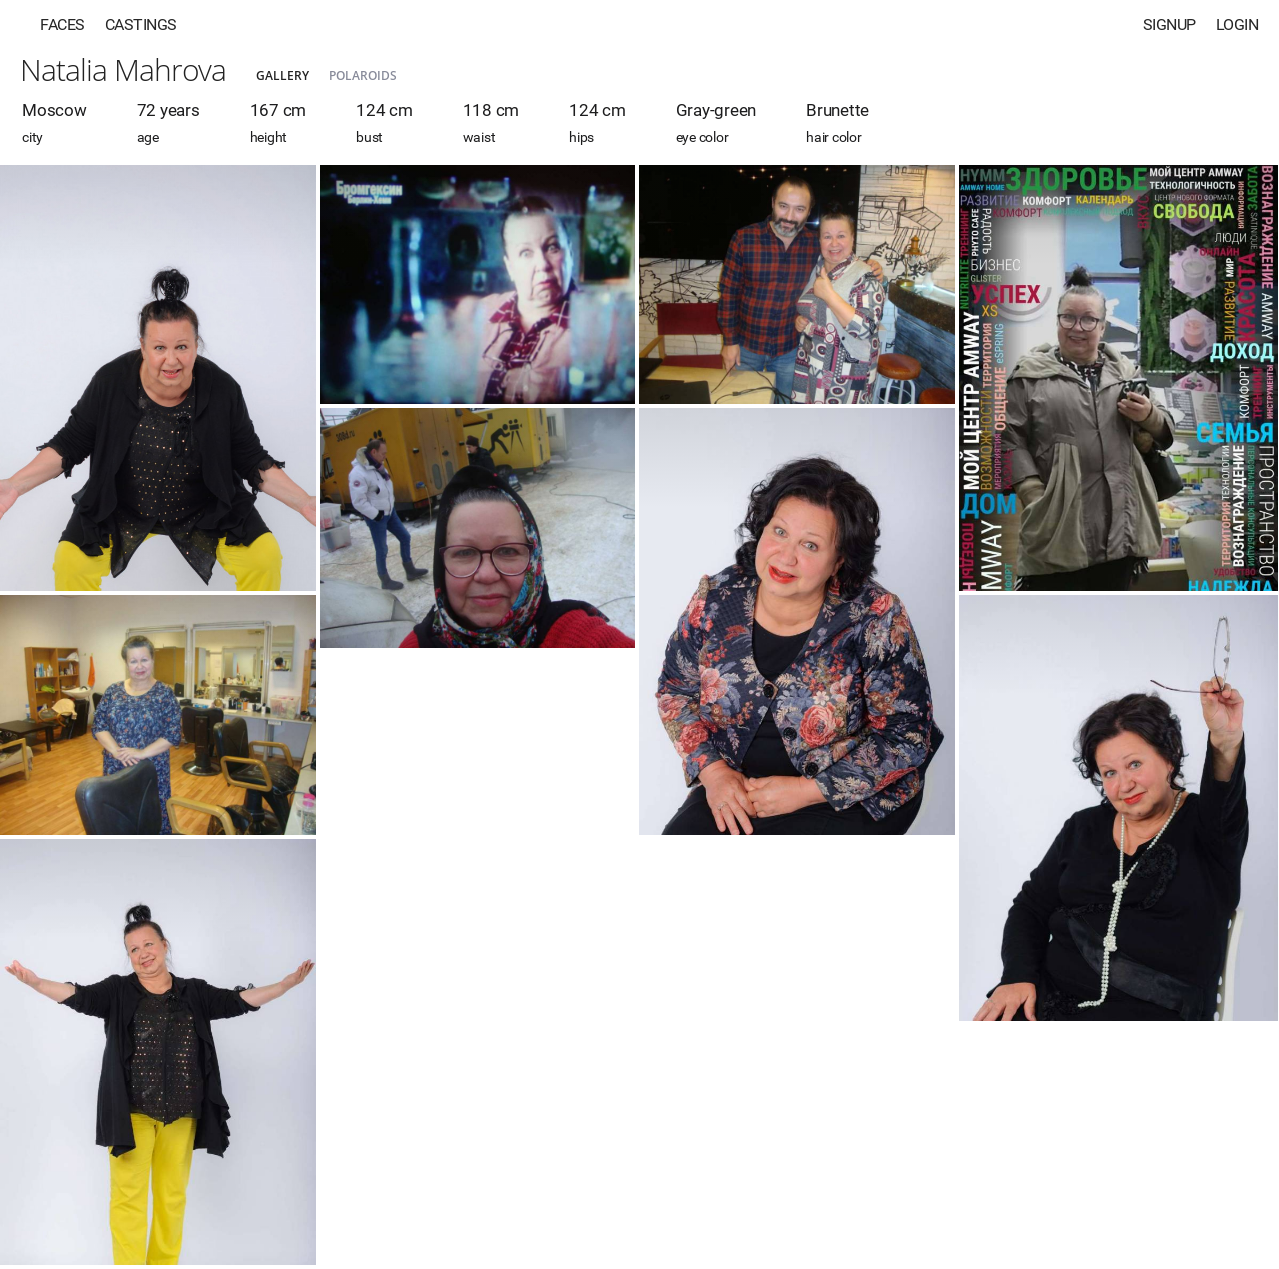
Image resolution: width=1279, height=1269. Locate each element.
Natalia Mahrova (123, 69)
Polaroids (363, 75)
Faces (62, 24)
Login (1237, 24)
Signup (1169, 24)
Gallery (282, 75)
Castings (141, 24)
